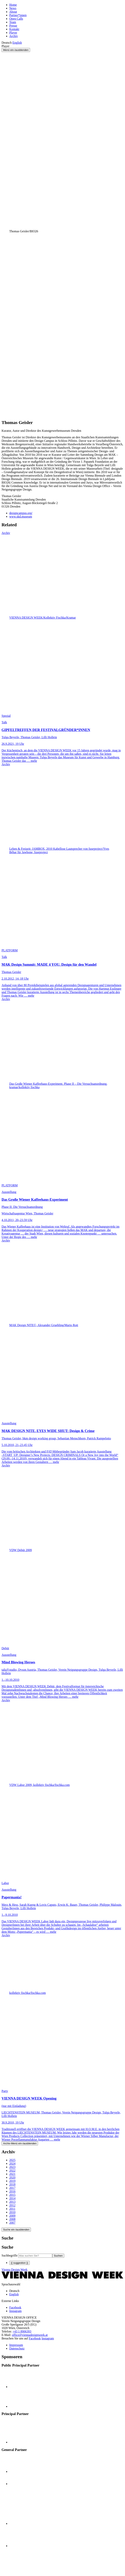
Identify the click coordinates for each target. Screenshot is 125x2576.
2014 (12, 2198)
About (13, 11)
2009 (12, 2215)
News (12, 8)
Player (13, 32)
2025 (12, 2160)
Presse (13, 25)
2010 (12, 2212)
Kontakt (14, 29)
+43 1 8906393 (22, 2331)
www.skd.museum (20, 516)
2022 (12, 2170)
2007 (12, 2222)
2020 (12, 2177)
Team (12, 22)
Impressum (16, 2345)
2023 (12, 2167)
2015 (12, 2194)
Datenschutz (16, 2348)
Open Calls (16, 18)
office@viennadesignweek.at (30, 2335)
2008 (12, 2219)
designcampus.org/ (20, 513)
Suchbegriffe (9, 2255)
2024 (12, 2163)
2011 (12, 2208)
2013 (12, 2201)
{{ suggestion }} (19, 2262)
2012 (12, 2205)
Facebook (35, 2338)
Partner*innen (18, 15)
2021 (12, 2174)
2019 (12, 2181)
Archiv (13, 36)
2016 (12, 2191)
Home (13, 4)
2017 (12, 2187)
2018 (12, 2184)
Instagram (48, 2338)
